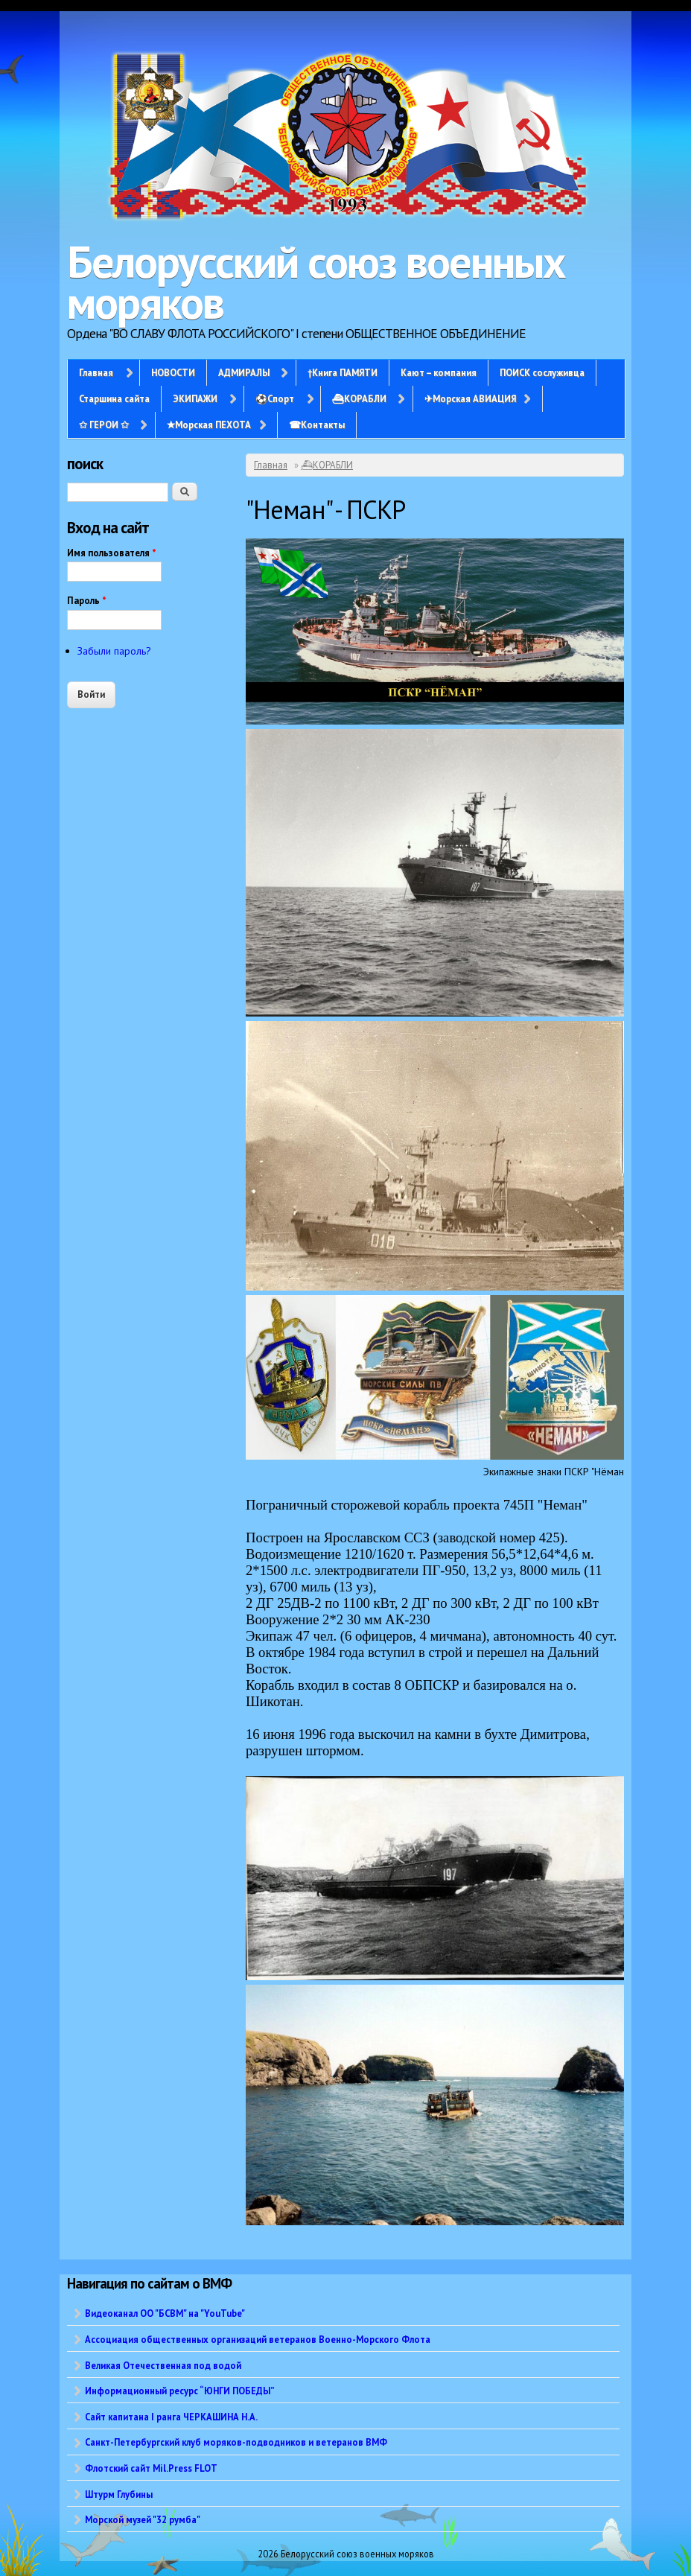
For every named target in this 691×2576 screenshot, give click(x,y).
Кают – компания (439, 372)
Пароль (86, 600)
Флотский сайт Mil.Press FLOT (151, 2468)
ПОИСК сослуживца (542, 372)
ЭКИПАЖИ (195, 398)
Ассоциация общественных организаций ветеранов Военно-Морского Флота (257, 2339)
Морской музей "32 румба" (142, 2519)
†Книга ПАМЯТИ (343, 372)
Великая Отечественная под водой (163, 2365)
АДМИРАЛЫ (244, 372)
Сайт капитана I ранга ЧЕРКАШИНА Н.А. (171, 2417)
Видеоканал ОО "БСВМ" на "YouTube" (165, 2313)
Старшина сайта (114, 398)
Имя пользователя (111, 553)
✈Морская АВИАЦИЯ (470, 398)
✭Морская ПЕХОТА (209, 424)
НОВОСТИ (173, 372)
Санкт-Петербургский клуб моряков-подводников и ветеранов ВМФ (236, 2442)
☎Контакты (317, 424)
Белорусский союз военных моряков (316, 281)
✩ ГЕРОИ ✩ (104, 424)
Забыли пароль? (114, 651)
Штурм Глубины (119, 2494)
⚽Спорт (274, 398)
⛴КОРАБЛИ (359, 398)
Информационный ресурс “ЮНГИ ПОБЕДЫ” (180, 2391)
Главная (96, 372)
